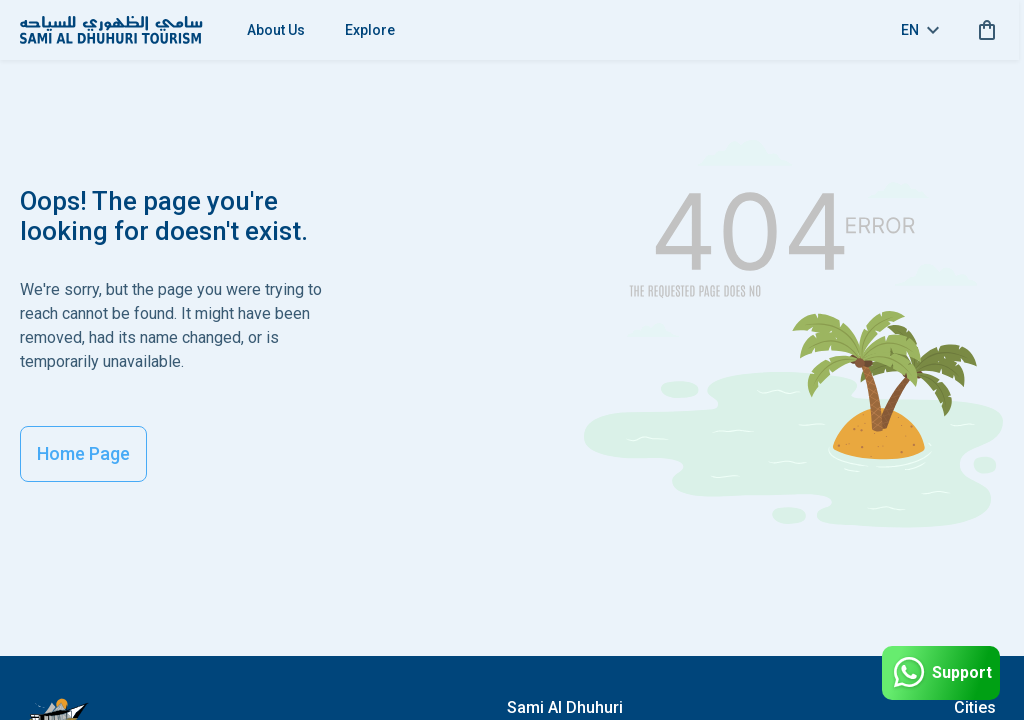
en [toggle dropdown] (920, 30)
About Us (276, 30)
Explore (370, 30)
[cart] (983, 30)
